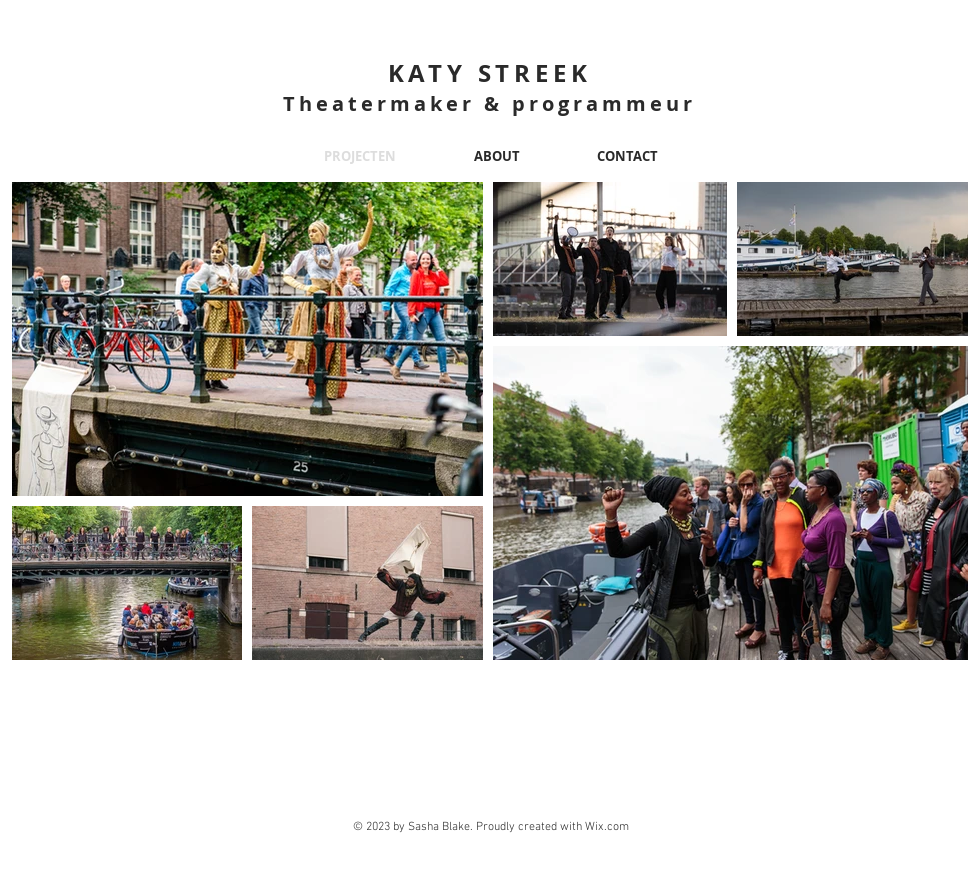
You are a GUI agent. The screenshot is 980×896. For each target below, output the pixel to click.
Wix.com (607, 827)
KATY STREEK (490, 73)
